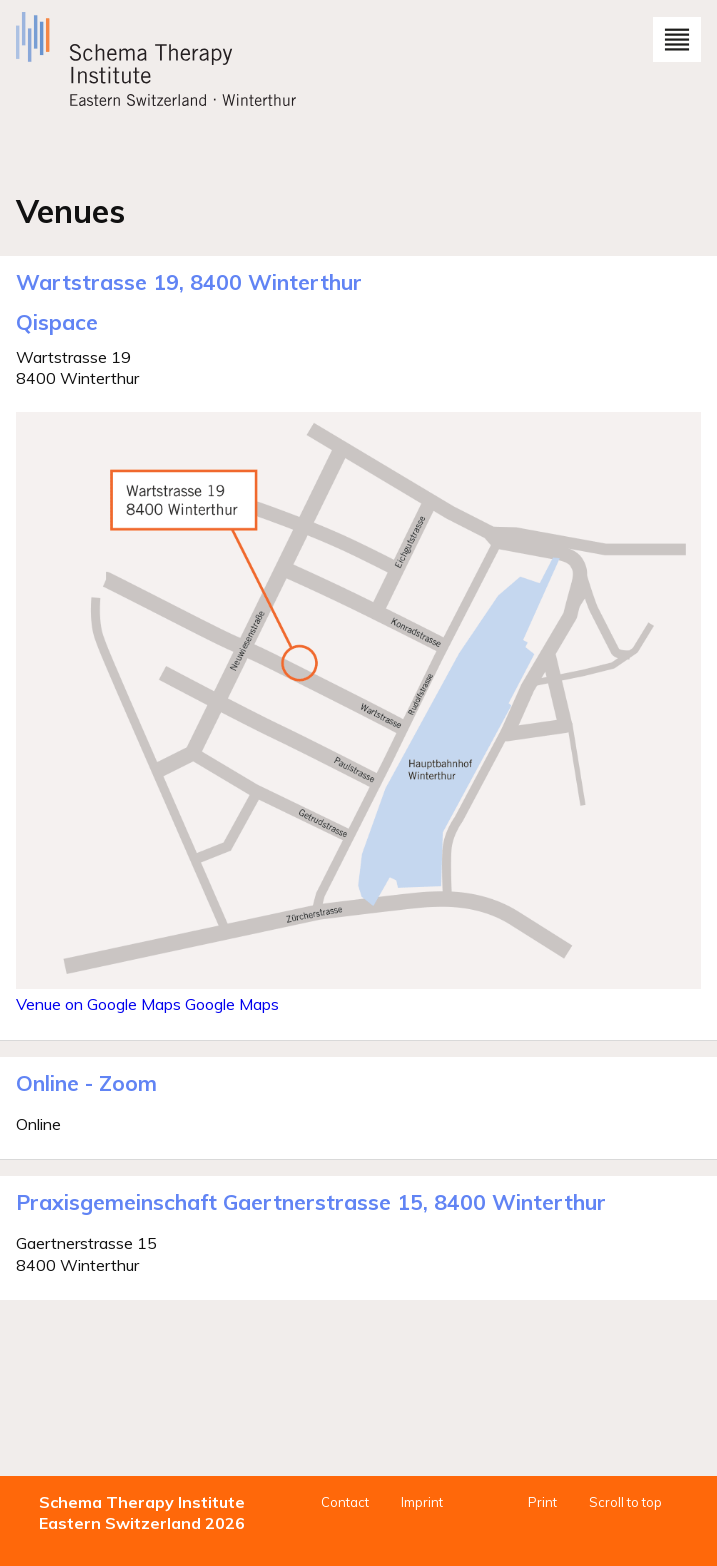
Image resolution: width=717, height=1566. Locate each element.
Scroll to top (625, 1502)
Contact (345, 1502)
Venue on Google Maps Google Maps (147, 1004)
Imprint (422, 1502)
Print (542, 1502)
